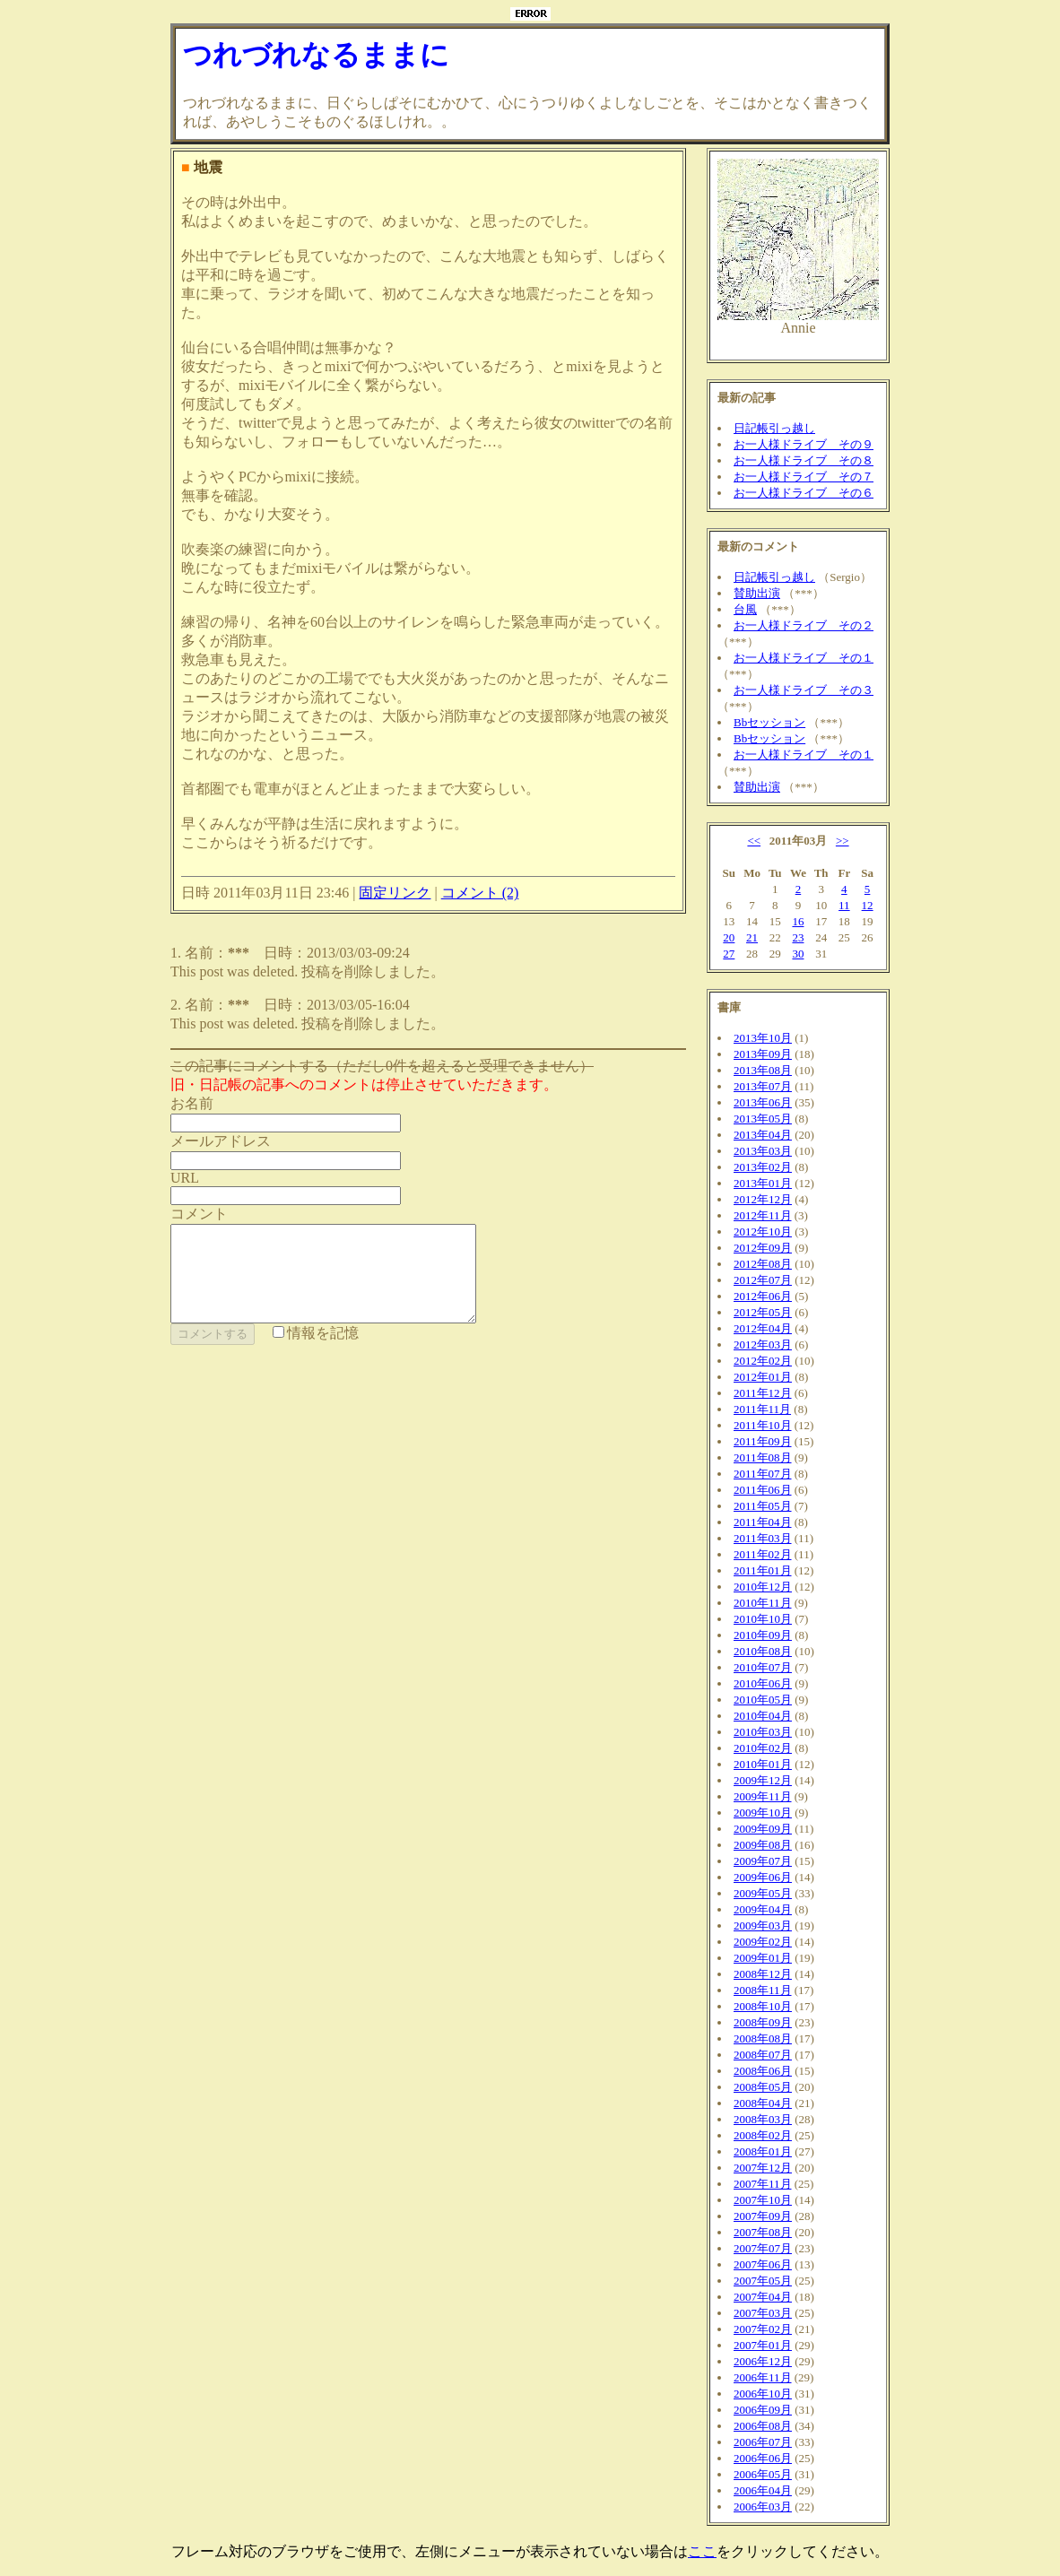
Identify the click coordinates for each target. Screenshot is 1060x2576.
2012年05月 (763, 1312)
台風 (745, 609)
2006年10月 (763, 2393)
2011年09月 (763, 1441)
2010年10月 (763, 1619)
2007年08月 (763, 2232)
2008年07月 (763, 2054)
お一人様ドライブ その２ (803, 625)
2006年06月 (763, 2458)
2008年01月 (763, 2151)
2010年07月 (763, 1667)
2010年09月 (763, 1635)
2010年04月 (763, 1715)
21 (752, 937)
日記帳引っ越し (774, 428)
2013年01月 (763, 1183)
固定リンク (394, 892)
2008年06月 (763, 2070)
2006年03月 (763, 2506)
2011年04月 (763, 1522)
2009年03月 (763, 1925)
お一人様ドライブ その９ (803, 444)
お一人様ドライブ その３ (803, 690)
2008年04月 (763, 2103)
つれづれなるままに (316, 55)
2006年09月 (763, 2409)
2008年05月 (763, 2087)
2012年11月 (763, 1215)
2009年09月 (763, 1828)
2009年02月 (763, 1941)
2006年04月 (763, 2490)
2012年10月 (763, 1231)
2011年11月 (762, 1409)
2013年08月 (763, 1070)
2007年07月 (763, 2248)
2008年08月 (763, 2038)
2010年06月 (763, 1683)
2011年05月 (763, 1506)
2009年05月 (763, 1893)
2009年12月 (763, 1780)
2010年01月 (763, 1764)
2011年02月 (763, 1554)
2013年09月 (763, 1054)
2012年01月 (763, 1376)
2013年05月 (763, 1118)
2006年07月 (763, 2442)
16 (798, 921)
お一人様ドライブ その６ (803, 492)
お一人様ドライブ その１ (803, 657)
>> (842, 840)
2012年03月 (763, 1344)
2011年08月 (763, 1457)
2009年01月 (763, 1958)
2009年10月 (763, 1812)
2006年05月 (763, 2474)
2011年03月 (763, 1538)
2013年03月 (763, 1151)
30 (798, 953)
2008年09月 (763, 2022)
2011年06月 (763, 1489)
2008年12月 (763, 1974)
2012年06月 (763, 1296)
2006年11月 (763, 2377)
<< (753, 840)
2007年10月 (763, 2200)
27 (728, 953)
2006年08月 (763, 2426)
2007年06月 (763, 2264)
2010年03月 (763, 1732)
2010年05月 (763, 1699)
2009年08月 (763, 1845)
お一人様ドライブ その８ (803, 460)
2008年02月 (763, 2135)
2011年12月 (763, 1393)
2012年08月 (763, 1264)
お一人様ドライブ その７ (803, 476)
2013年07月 (763, 1086)
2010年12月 (763, 1586)
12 (867, 905)
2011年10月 (763, 1425)
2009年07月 (763, 1861)
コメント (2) (480, 892)
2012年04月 (763, 1328)
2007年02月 (763, 2329)
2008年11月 (763, 1990)
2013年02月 (763, 1167)
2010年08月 (763, 1651)
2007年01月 (763, 2345)
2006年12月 (763, 2361)
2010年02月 (763, 1748)
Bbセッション (769, 722)
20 (728, 937)
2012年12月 (763, 1199)
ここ (702, 2551)
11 (844, 905)
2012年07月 (763, 1280)
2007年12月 (763, 2167)
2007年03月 (763, 2313)
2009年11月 (763, 1796)
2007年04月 (763, 2296)
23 (798, 937)
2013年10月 (763, 1038)
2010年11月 (763, 1602)
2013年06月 (763, 1102)
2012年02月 (763, 1360)
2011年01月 (763, 1570)
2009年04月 (763, 1909)
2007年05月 (763, 2280)
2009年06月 (763, 1877)
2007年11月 (763, 2183)
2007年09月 (763, 2216)
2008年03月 (763, 2119)
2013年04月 (763, 1134)
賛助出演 (757, 593)
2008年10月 (763, 2006)
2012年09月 (763, 1247)
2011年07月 (763, 1473)
